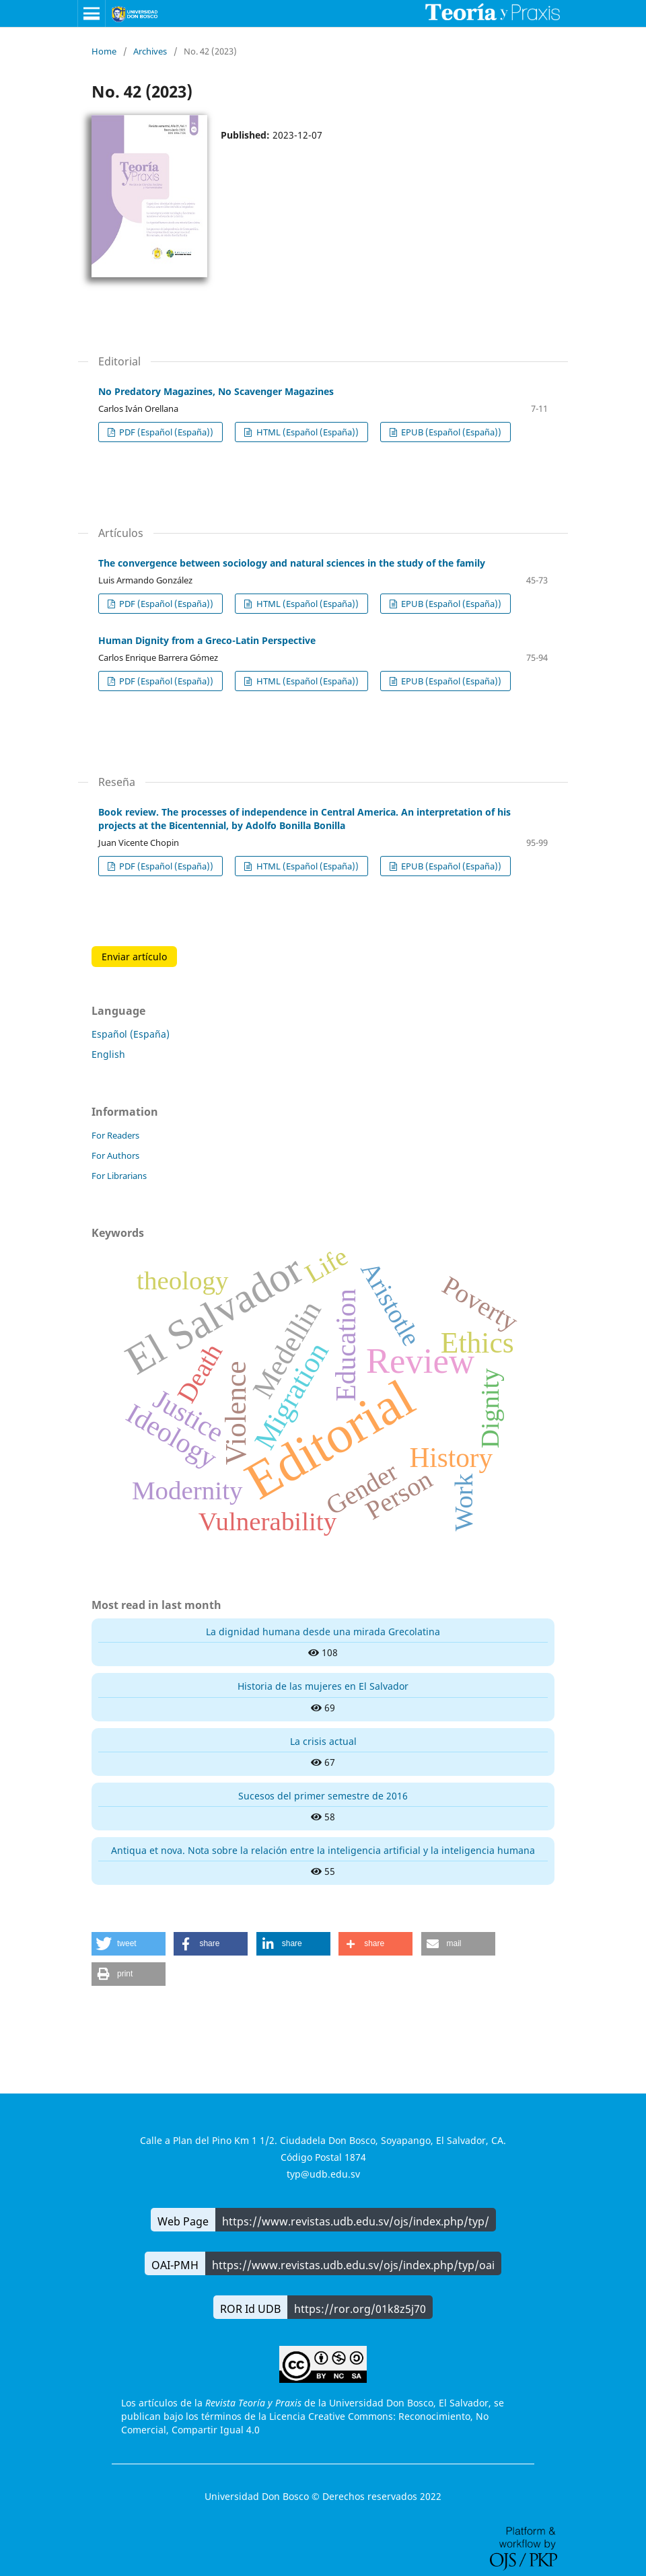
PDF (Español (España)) (165, 432)
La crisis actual (323, 1741)
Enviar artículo (134, 956)
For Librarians (119, 1176)
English (108, 1054)
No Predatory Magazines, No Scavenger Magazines (216, 391)
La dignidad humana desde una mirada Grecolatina (323, 1631)
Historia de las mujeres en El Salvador (323, 1686)
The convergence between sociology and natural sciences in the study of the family (291, 563)
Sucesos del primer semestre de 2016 (323, 1795)
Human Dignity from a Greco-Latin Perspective (207, 640)
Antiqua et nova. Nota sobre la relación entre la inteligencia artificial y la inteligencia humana (323, 1850)
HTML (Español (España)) (306, 432)
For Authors (115, 1155)
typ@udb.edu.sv (323, 2174)
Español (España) (131, 1034)
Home (104, 51)
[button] (129, 1944)
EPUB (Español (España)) (450, 432)
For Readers (115, 1135)
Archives (150, 51)
